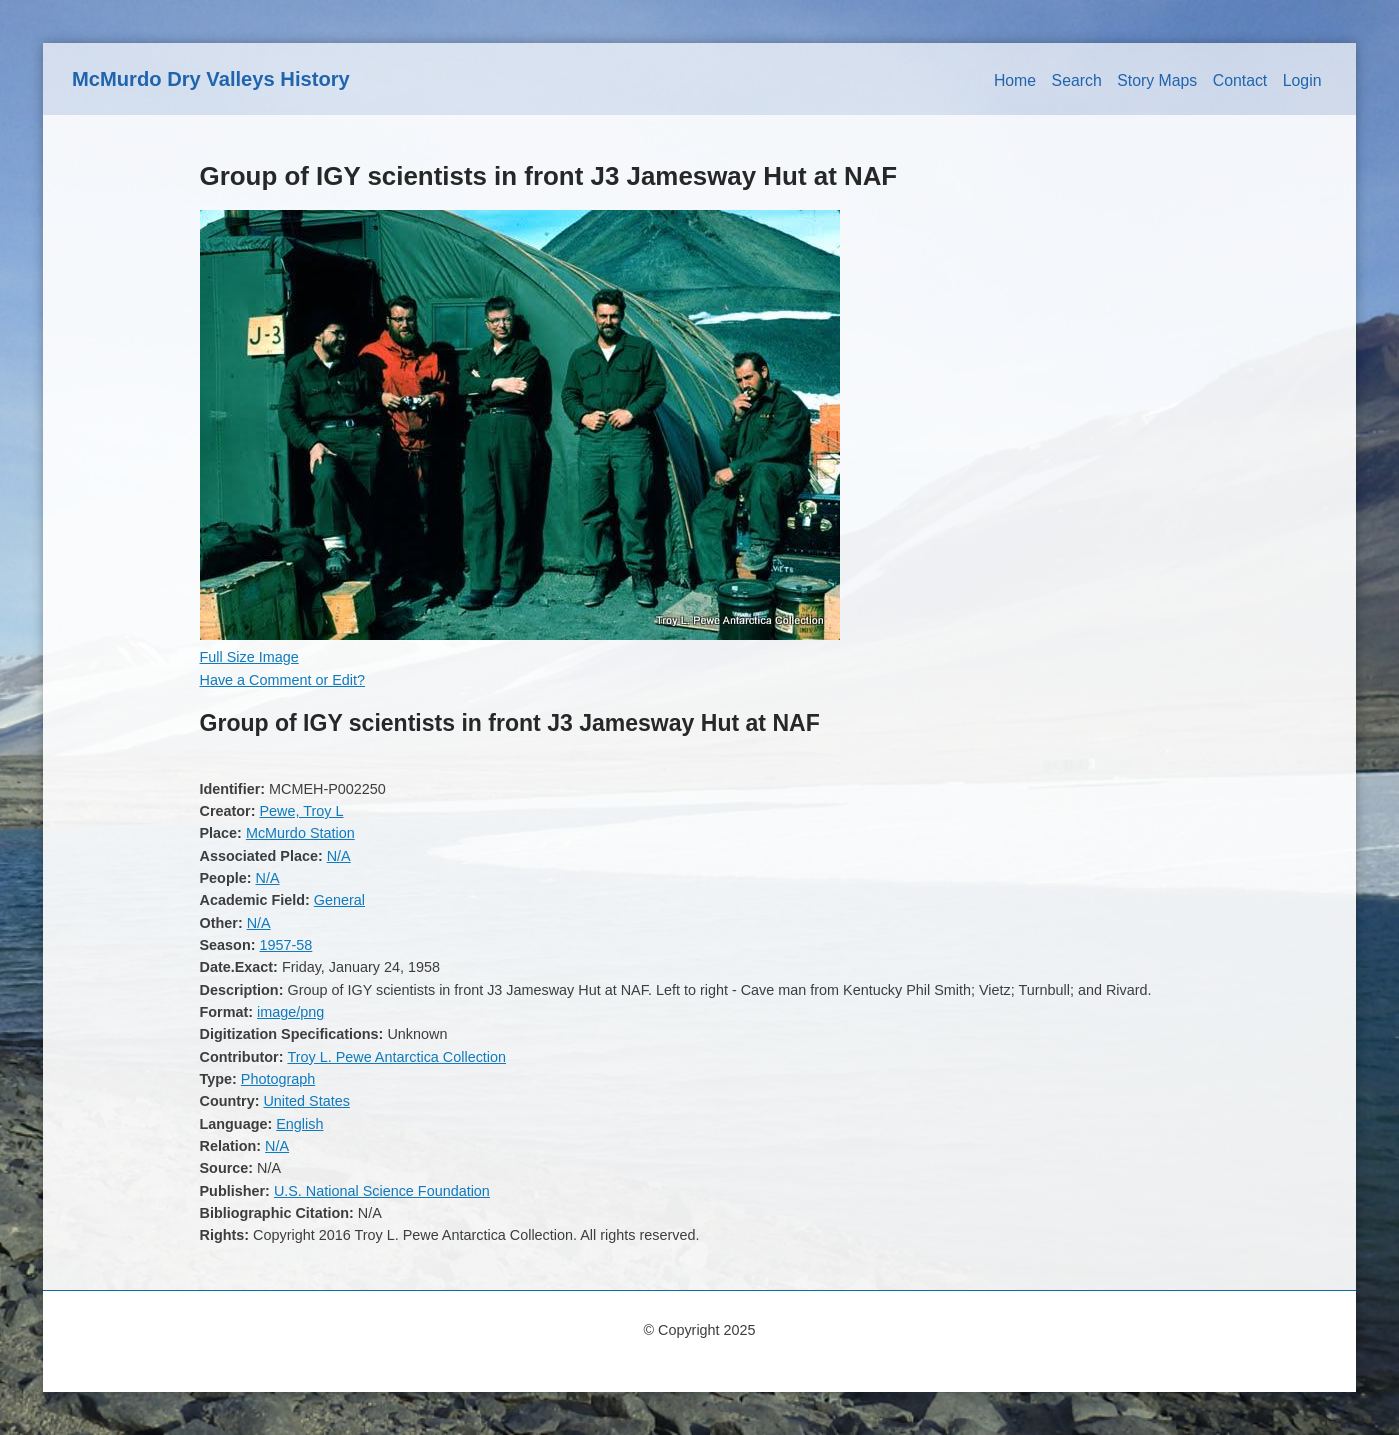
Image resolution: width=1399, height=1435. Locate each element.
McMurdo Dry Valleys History (211, 79)
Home (1015, 80)
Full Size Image (249, 657)
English (299, 1124)
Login (1302, 80)
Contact (1240, 80)
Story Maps (1157, 80)
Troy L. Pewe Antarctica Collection (396, 1057)
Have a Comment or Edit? (283, 680)
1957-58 (285, 945)
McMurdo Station (300, 833)
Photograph (278, 1079)
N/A (339, 856)
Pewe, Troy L (301, 811)
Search (1077, 80)
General (339, 900)
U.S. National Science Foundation (382, 1191)
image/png (290, 1012)
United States (306, 1101)
